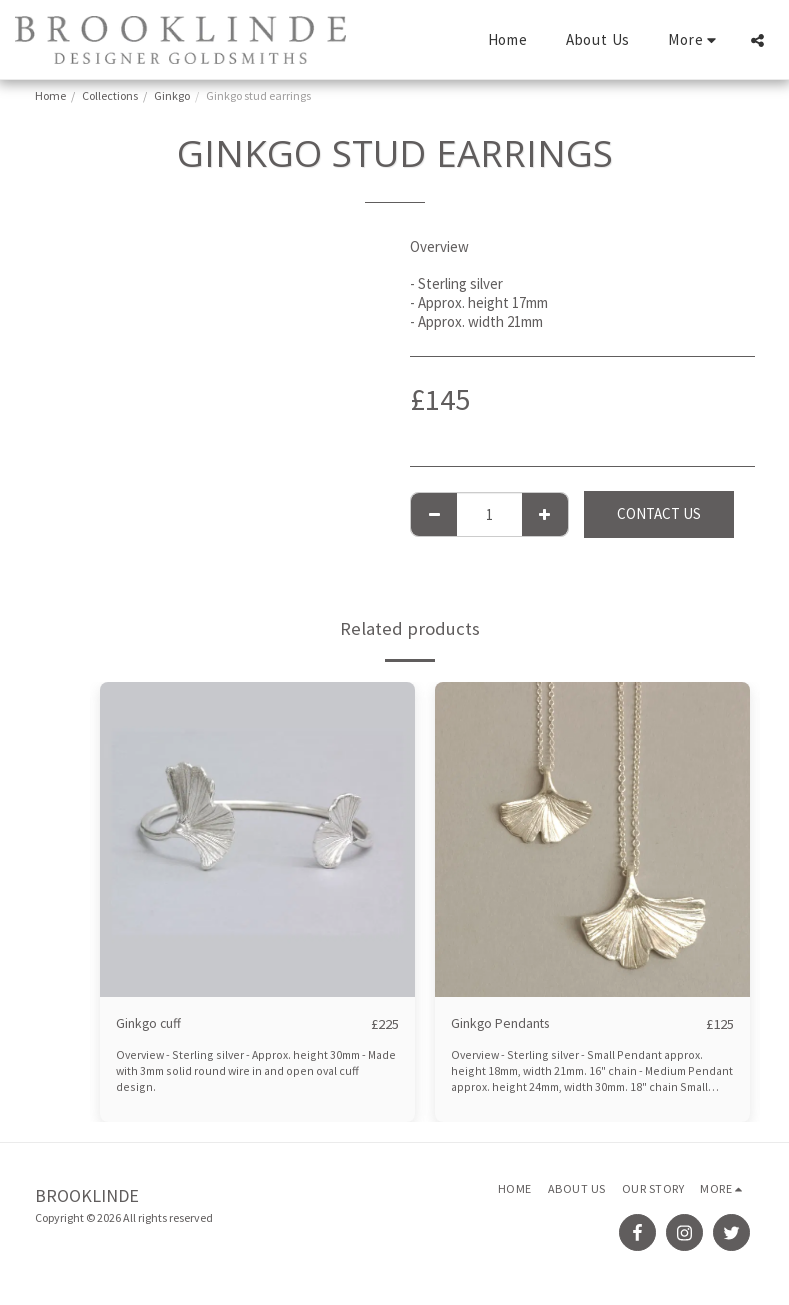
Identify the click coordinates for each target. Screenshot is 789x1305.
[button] (757, 40)
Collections (110, 95)
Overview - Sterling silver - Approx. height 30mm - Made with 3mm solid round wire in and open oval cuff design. (257, 1063)
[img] (257, 839)
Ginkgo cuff (151, 1023)
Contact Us (659, 513)
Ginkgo (172, 95)
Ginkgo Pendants (504, 1023)
